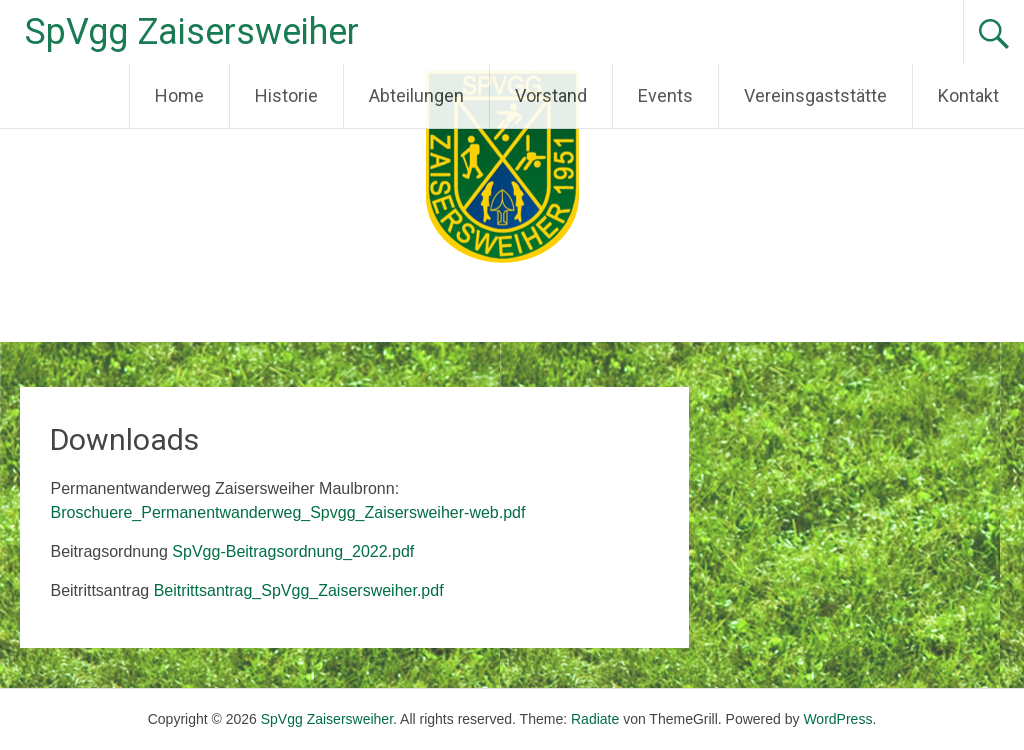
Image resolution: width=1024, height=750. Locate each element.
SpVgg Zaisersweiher (192, 32)
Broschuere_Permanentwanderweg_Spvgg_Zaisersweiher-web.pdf (287, 512)
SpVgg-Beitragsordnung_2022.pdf (293, 551)
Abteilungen (416, 95)
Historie (286, 95)
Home (179, 95)
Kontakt (968, 95)
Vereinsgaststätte (815, 95)
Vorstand (551, 95)
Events (665, 95)
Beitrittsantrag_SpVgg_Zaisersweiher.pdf (299, 590)
